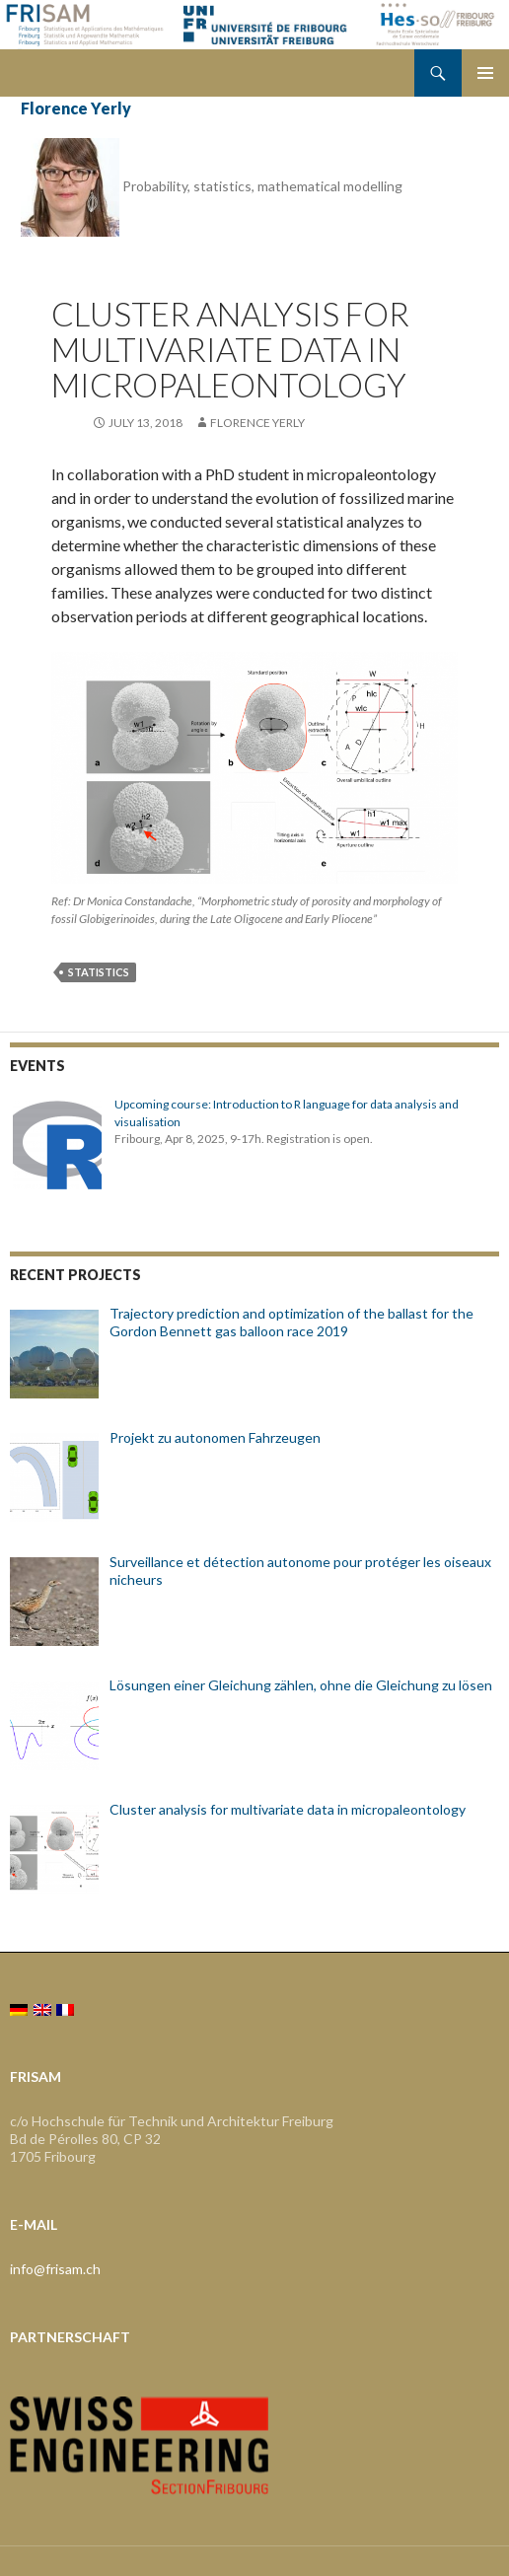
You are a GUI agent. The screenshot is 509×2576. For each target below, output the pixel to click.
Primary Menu (485, 73)
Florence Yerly (76, 108)
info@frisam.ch (55, 2268)
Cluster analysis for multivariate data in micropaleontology (230, 349)
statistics (98, 972)
